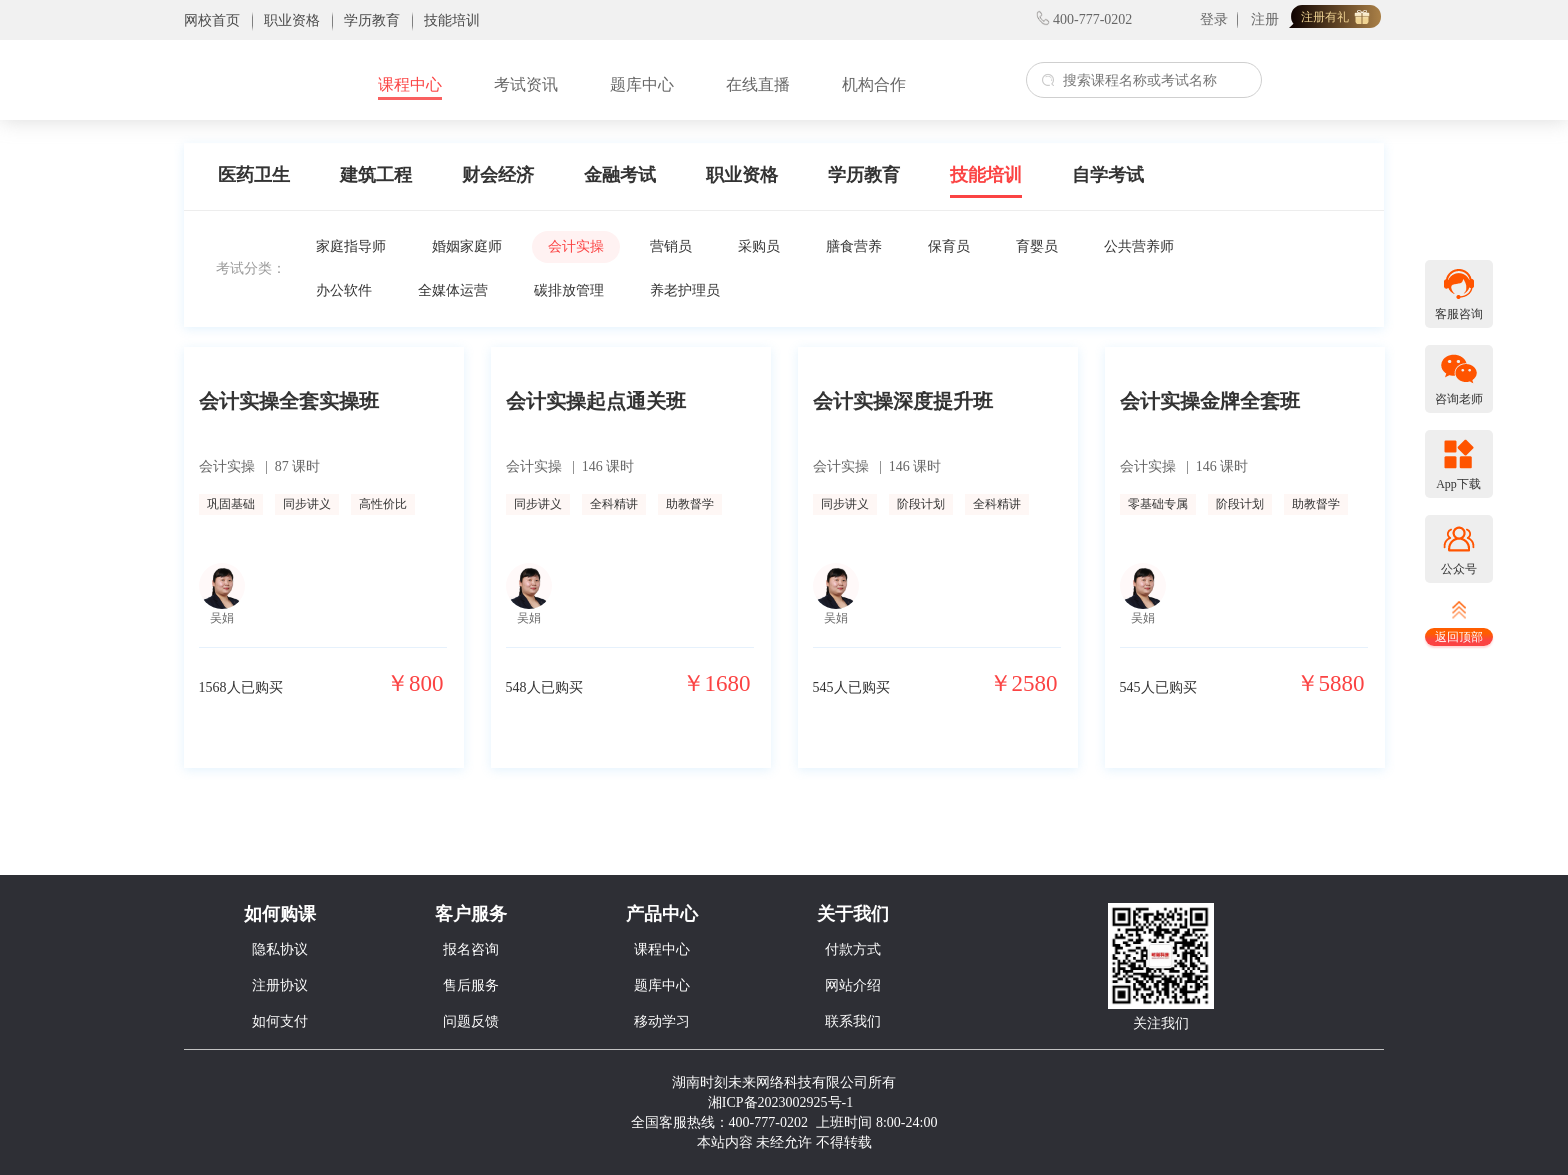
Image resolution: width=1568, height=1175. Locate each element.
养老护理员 (685, 290)
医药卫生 (254, 175)
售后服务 (471, 985)
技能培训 (986, 175)
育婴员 (1037, 246)
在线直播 (758, 84)
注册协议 (280, 985)
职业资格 (742, 175)
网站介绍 (853, 985)
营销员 (671, 246)
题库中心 (642, 84)
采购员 (759, 246)
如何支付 (280, 1021)
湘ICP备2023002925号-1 (780, 1102)
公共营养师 (1139, 246)
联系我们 (853, 1021)
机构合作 (874, 84)
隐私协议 (280, 949)
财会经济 (498, 175)
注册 (1265, 19)
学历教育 (864, 175)
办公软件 (344, 290)
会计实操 (576, 246)
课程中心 (410, 84)
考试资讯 (526, 84)
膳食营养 (854, 246)
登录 (1214, 19)
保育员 (949, 246)
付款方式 (853, 949)
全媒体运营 (453, 290)
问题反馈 (471, 1021)
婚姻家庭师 (467, 246)
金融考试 (620, 175)
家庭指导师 (351, 246)
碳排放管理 (569, 290)
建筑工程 (376, 175)
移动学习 (662, 1021)
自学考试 (1108, 175)
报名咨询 (471, 949)
